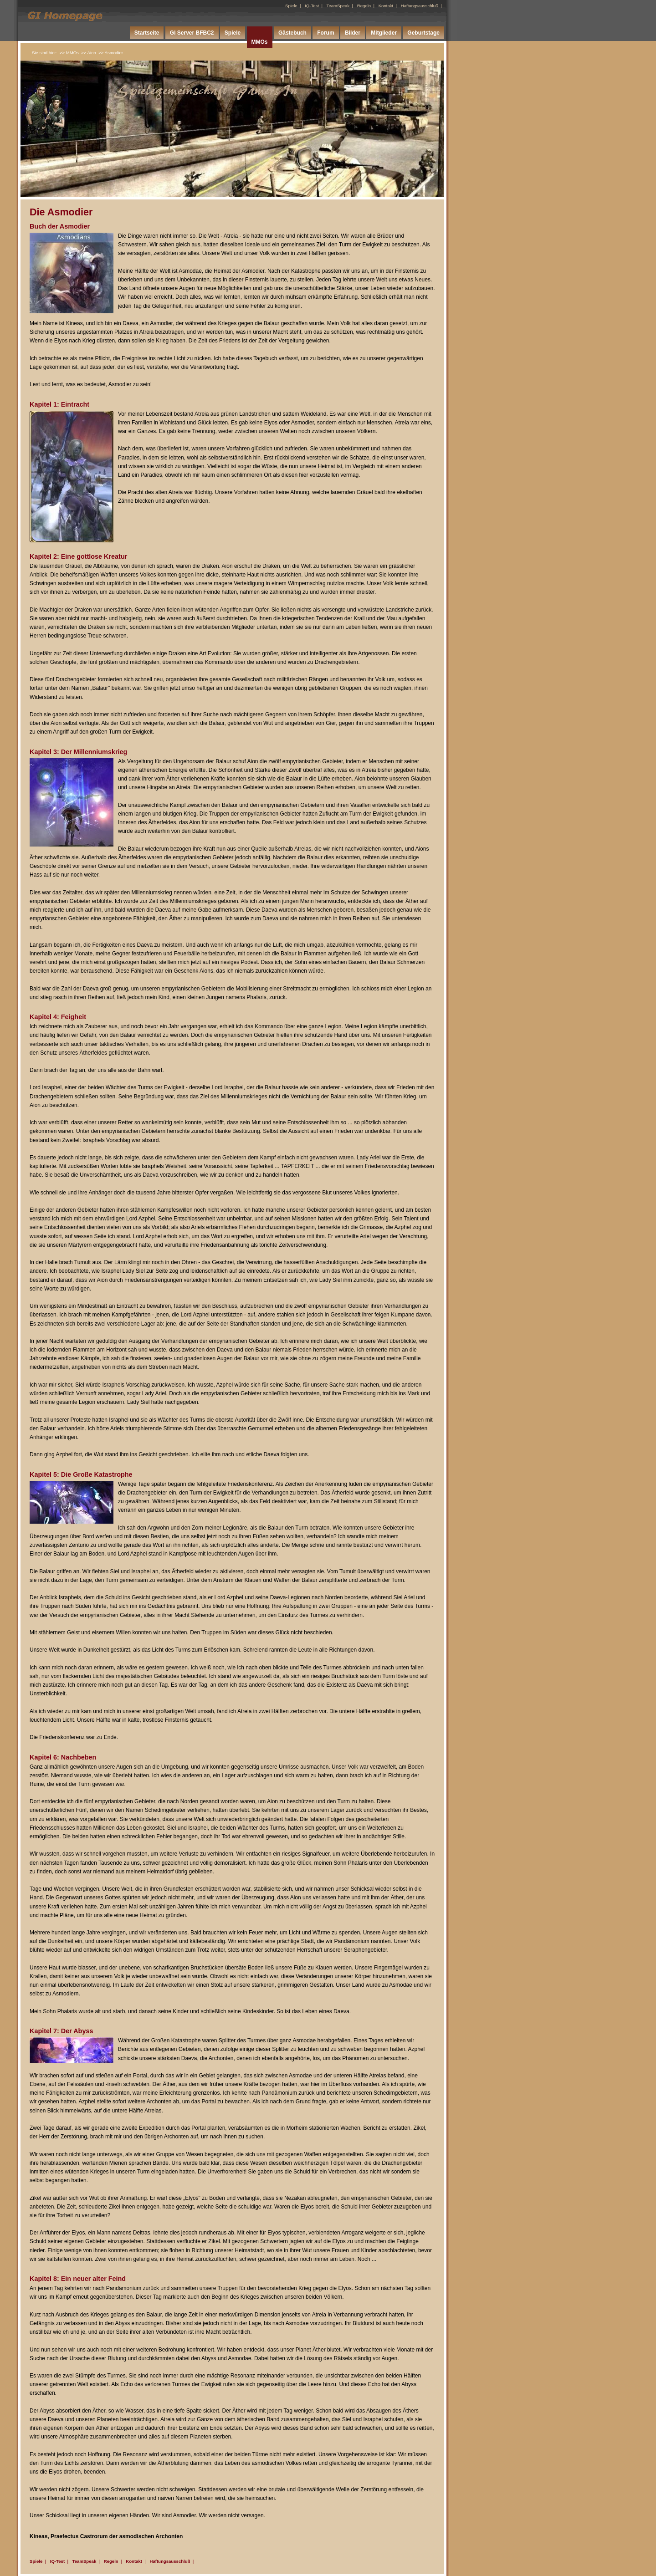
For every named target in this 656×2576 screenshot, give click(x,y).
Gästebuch (292, 33)
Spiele (291, 5)
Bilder (352, 33)
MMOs (259, 42)
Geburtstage (423, 33)
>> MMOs (69, 52)
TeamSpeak (338, 5)
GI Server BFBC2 (192, 33)
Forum (325, 33)
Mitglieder (384, 33)
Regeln (364, 5)
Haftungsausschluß (419, 5)
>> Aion (88, 52)
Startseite (146, 33)
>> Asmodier (110, 52)
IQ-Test (312, 5)
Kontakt (386, 5)
